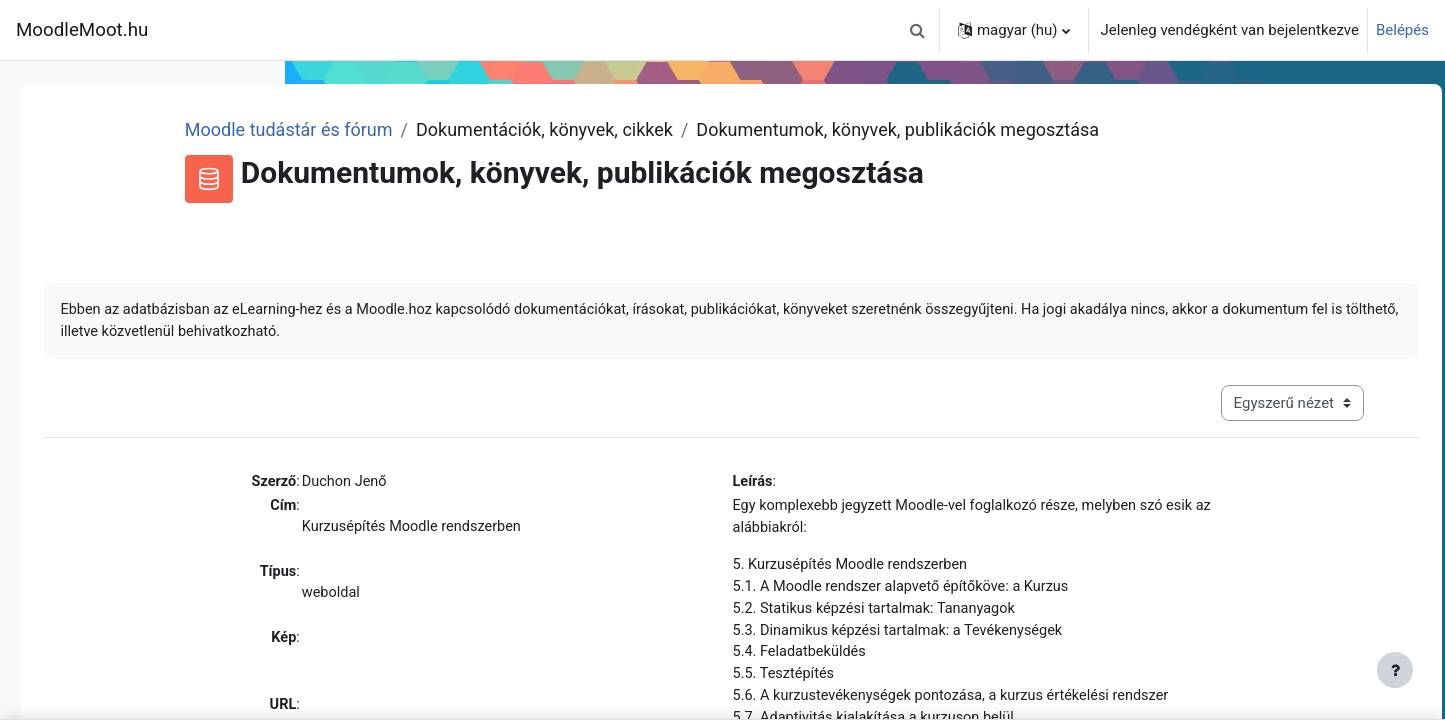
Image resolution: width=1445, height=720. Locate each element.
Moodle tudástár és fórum (536, 129)
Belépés (1402, 30)
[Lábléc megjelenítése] (1395, 670)
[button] (918, 30)
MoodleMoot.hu (82, 30)
